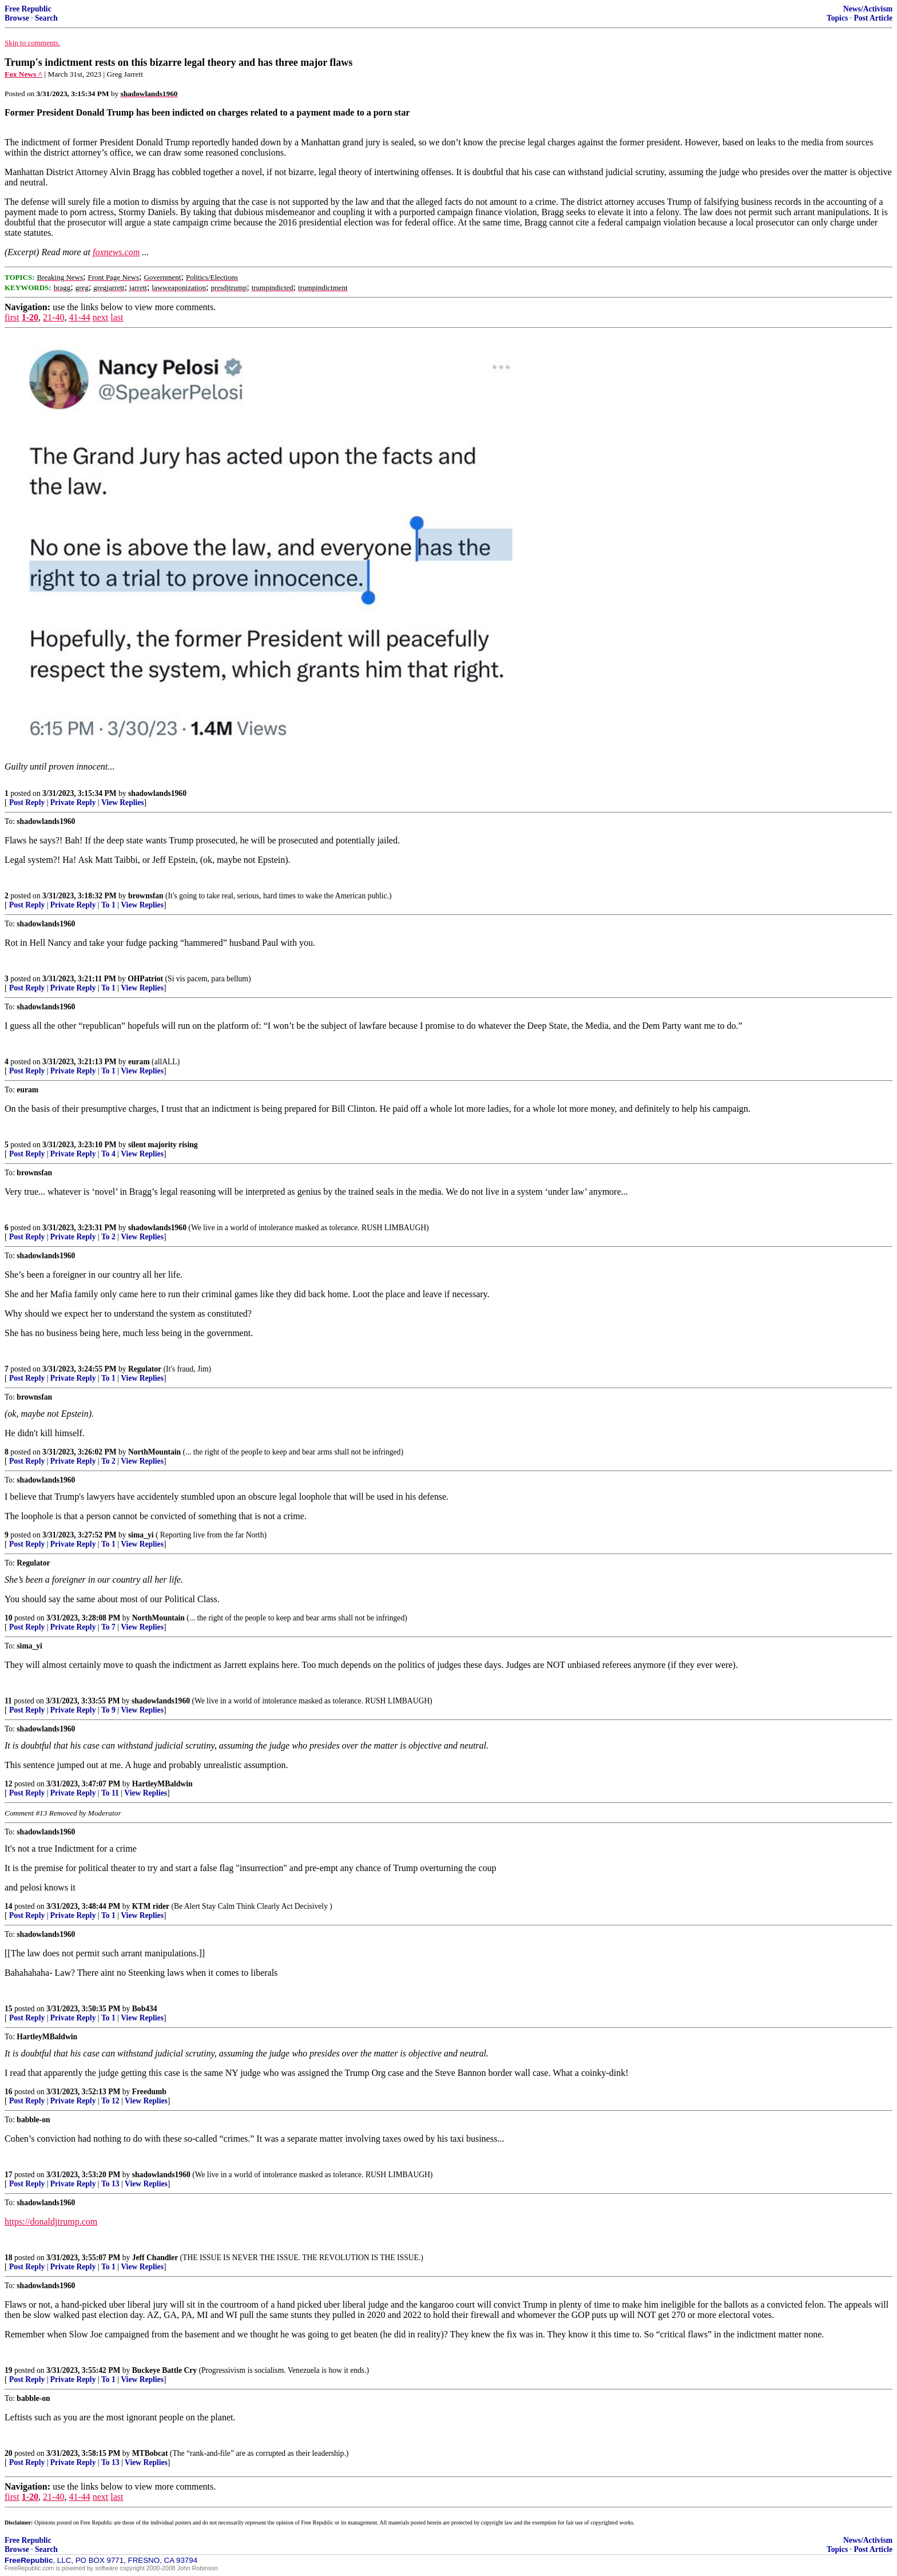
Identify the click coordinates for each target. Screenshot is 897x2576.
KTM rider (150, 1906)
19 (9, 2370)
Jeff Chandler (155, 2257)
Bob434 (144, 2008)
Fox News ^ (23, 74)
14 (9, 1906)
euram (139, 1061)
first (12, 317)
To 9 (108, 1710)
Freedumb (149, 2091)
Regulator (144, 1369)
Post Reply (27, 802)
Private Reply (73, 802)
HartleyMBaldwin (162, 1784)
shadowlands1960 (157, 793)
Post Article (873, 18)
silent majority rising (163, 1144)
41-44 (79, 317)
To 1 (108, 905)
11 (8, 1701)
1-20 (30, 317)
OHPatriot (145, 978)
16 (9, 2091)
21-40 (53, 317)
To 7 (108, 1627)
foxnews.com (116, 252)
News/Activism (867, 9)
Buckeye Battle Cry (164, 2370)
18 (9, 2257)
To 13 (110, 2183)
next (101, 317)
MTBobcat (150, 2453)
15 (9, 2008)
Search (46, 18)
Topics (837, 18)
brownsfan (146, 895)
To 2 (108, 1236)
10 (9, 1618)
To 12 (110, 2101)
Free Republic (28, 9)
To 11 (110, 1793)
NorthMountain (154, 1452)
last (116, 317)
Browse (17, 18)
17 (9, 2174)
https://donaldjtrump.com (51, 2221)
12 (9, 1784)
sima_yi (141, 1535)
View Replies (122, 802)
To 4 (108, 1154)
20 (9, 2453)
